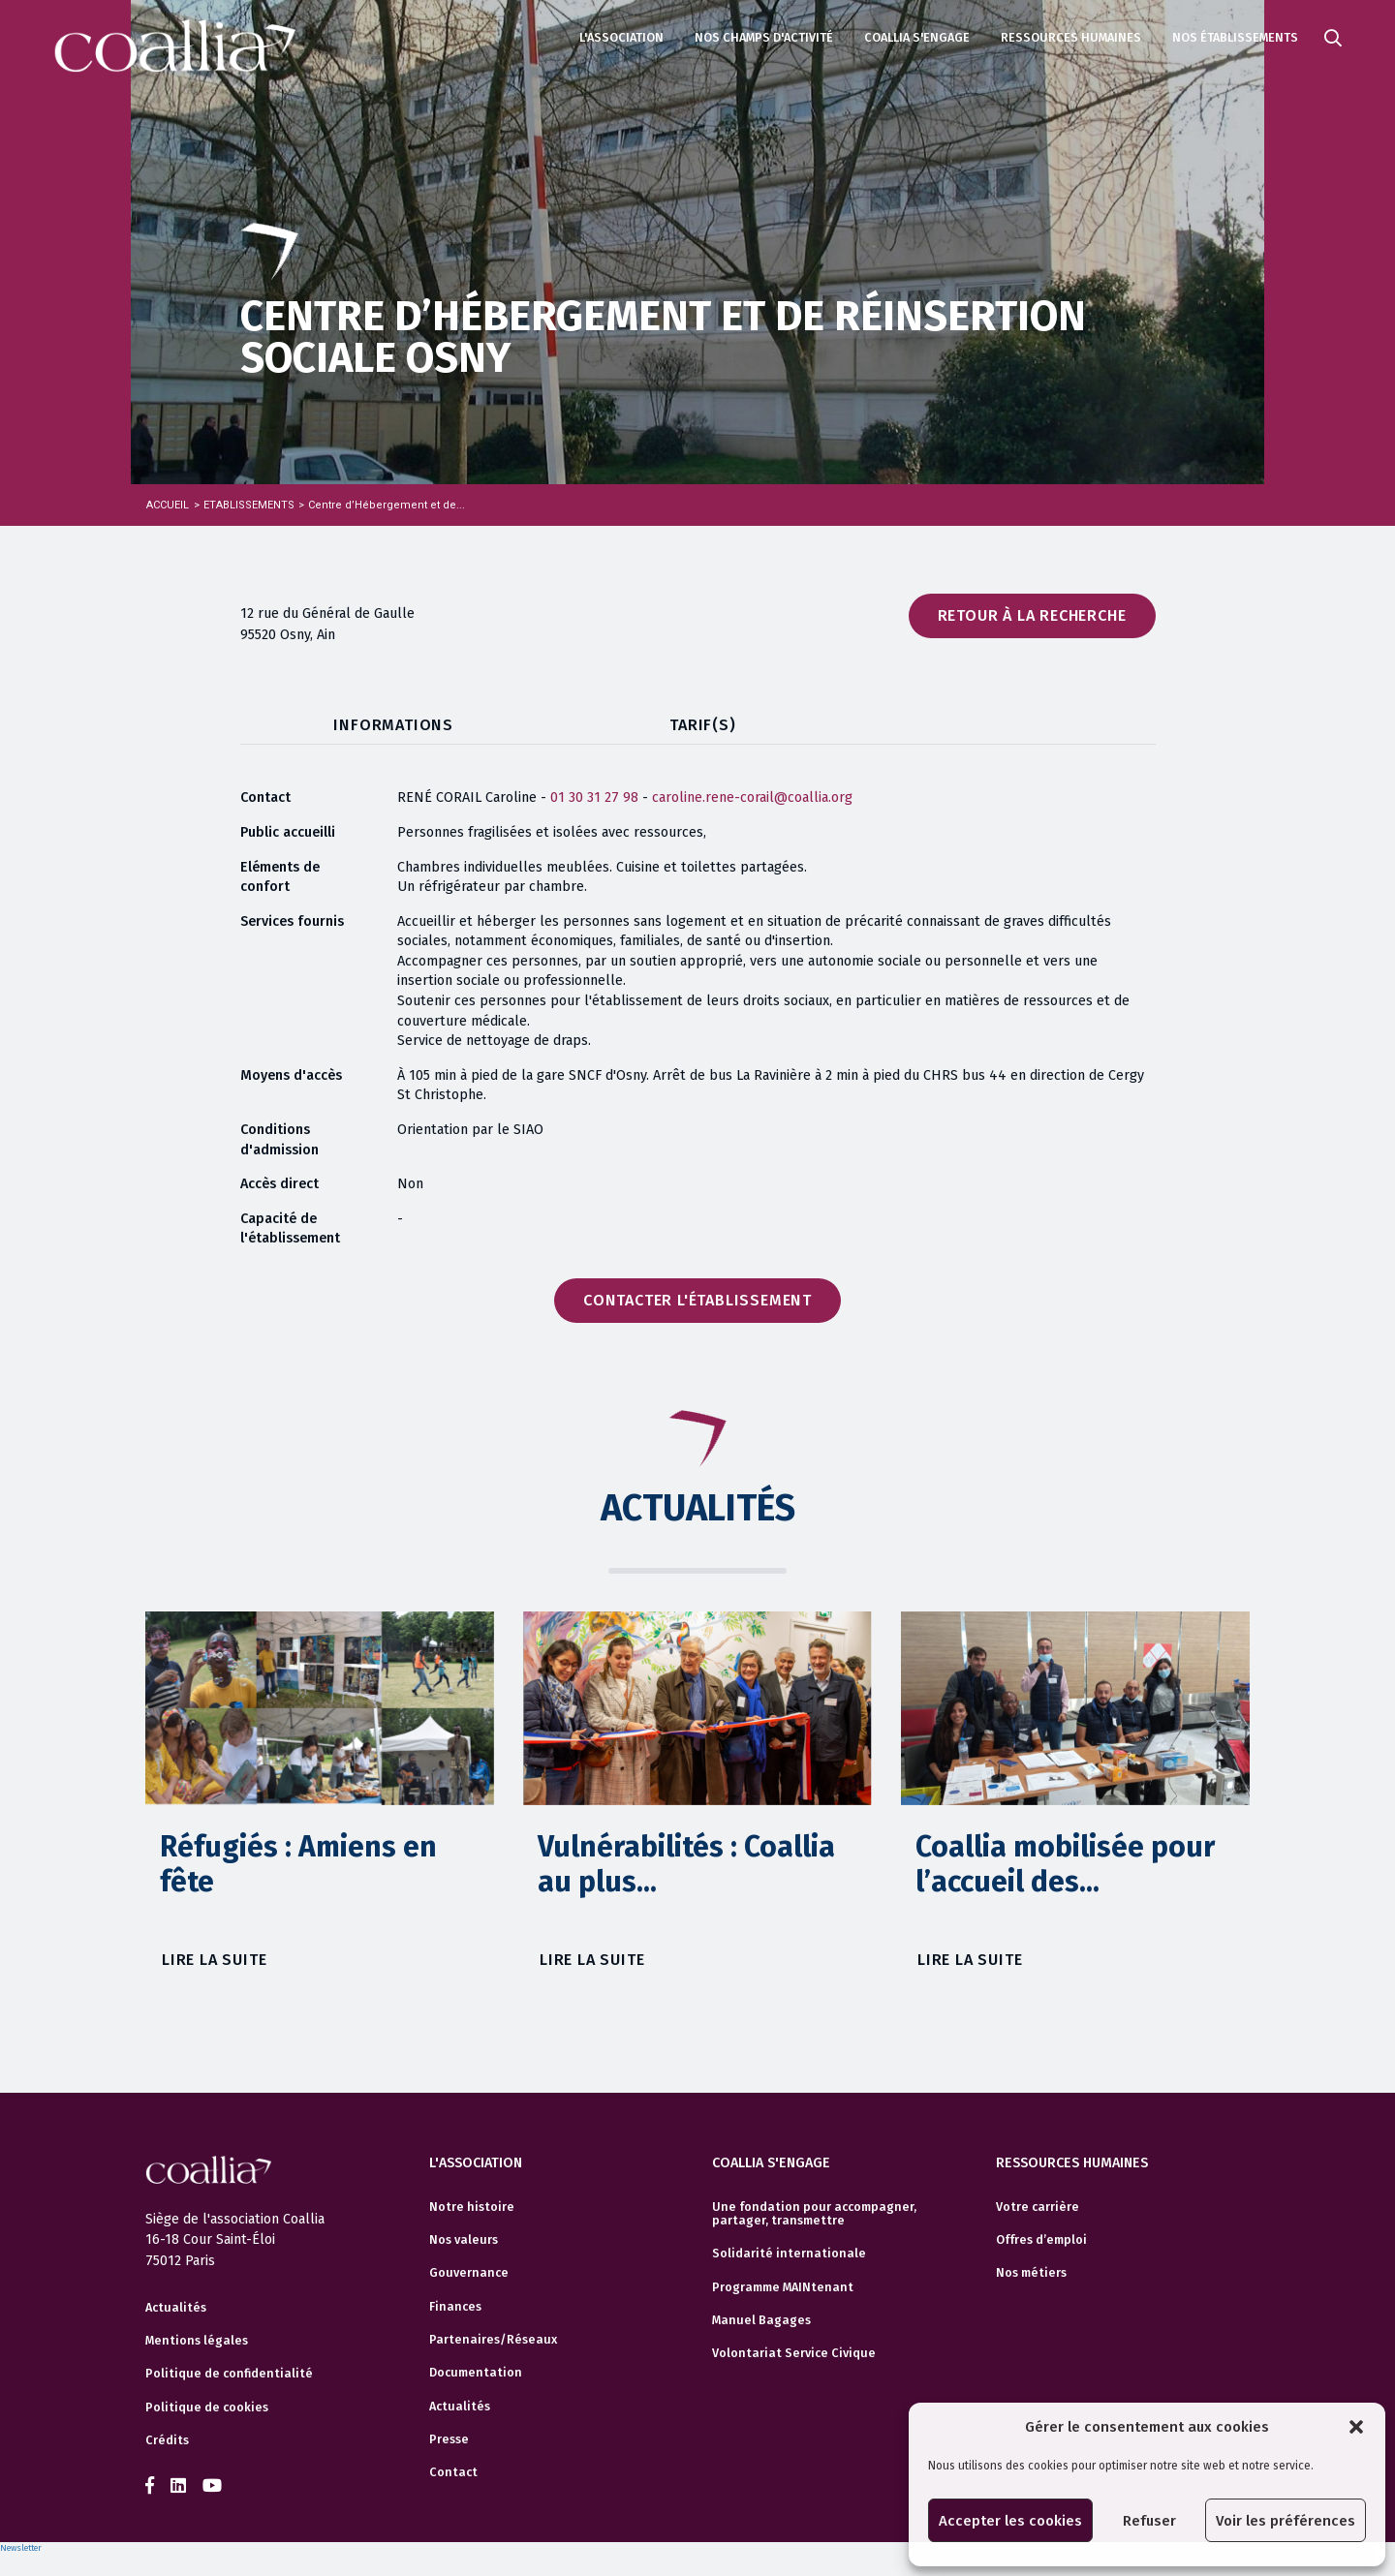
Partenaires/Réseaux (493, 2337)
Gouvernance (469, 2270)
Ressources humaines (1071, 37)
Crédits (167, 2440)
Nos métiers (1031, 2270)
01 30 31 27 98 (594, 797)
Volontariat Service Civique (794, 2350)
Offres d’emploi (1041, 2237)
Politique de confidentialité (229, 2373)
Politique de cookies (206, 2407)
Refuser (1149, 2521)
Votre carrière (1037, 2203)
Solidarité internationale (789, 2250)
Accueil (167, 505)
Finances (455, 2303)
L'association (621, 37)
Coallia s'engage (917, 37)
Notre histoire (471, 2203)
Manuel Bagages (761, 2317)
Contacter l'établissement (697, 1300)
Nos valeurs (463, 2237)
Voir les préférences (1285, 2521)
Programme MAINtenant (782, 2283)
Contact (453, 2469)
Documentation (475, 2370)
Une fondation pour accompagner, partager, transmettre (814, 2209)
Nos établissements (1235, 37)
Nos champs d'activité (764, 37)
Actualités (175, 2308)
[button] (1356, 2427)
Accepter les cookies (1010, 2521)
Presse (449, 2436)
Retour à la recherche (1032, 615)
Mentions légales (196, 2340)
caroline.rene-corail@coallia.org (752, 797)
